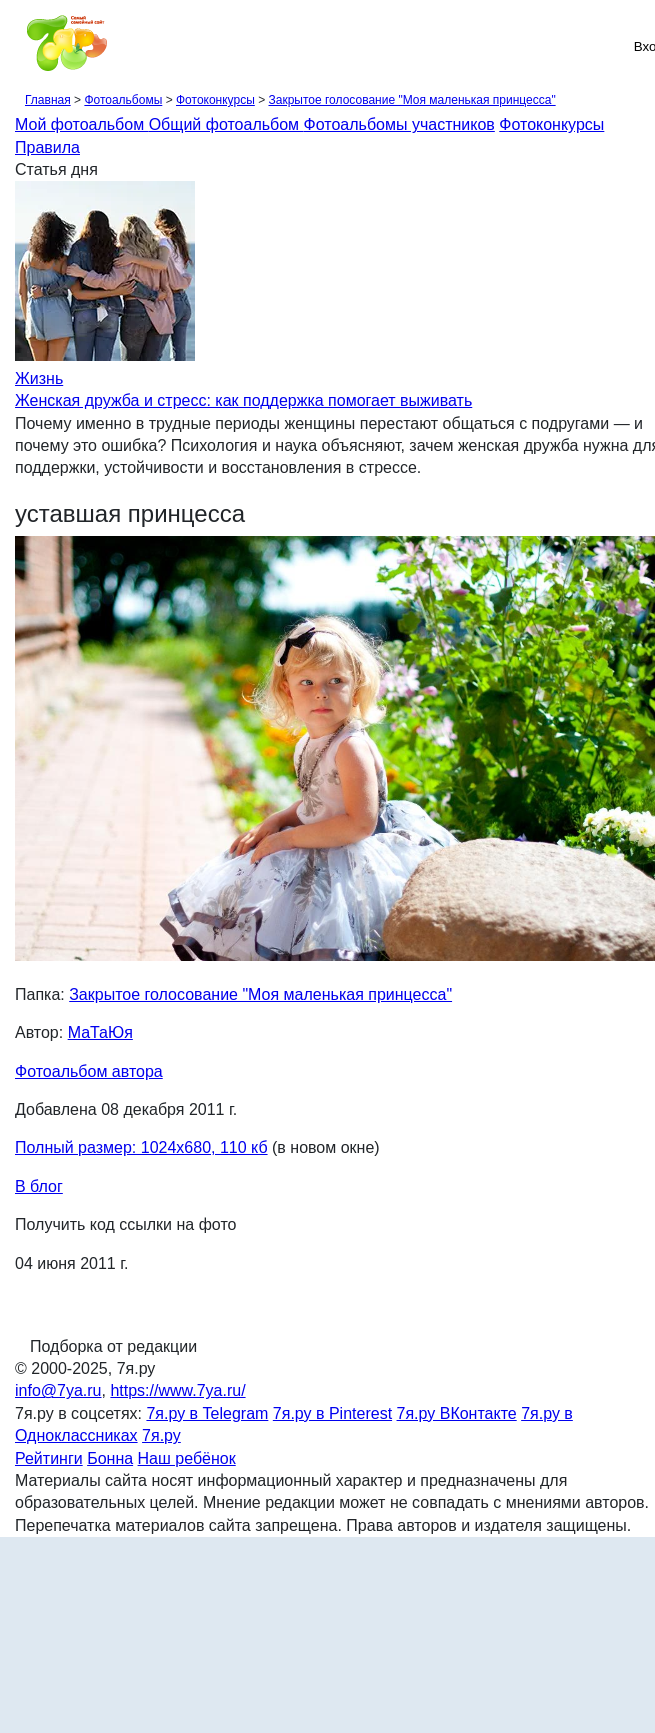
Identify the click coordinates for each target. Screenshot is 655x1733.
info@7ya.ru (58, 1390)
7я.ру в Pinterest (332, 1413)
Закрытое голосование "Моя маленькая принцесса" (411, 100)
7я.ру (161, 1435)
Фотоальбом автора (89, 1071)
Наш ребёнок (187, 1458)
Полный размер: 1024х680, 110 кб (141, 1147)
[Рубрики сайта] (21, 46)
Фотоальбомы (123, 100)
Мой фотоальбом (82, 124)
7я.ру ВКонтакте (457, 1413)
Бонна (110, 1458)
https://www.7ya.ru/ (177, 1390)
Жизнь (39, 378)
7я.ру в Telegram (207, 1413)
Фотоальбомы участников (399, 124)
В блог (39, 1186)
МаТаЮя (100, 1032)
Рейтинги (49, 1458)
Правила (47, 147)
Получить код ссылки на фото (125, 1224)
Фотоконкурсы (215, 100)
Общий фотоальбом (226, 124)
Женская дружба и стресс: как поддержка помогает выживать (243, 400)
